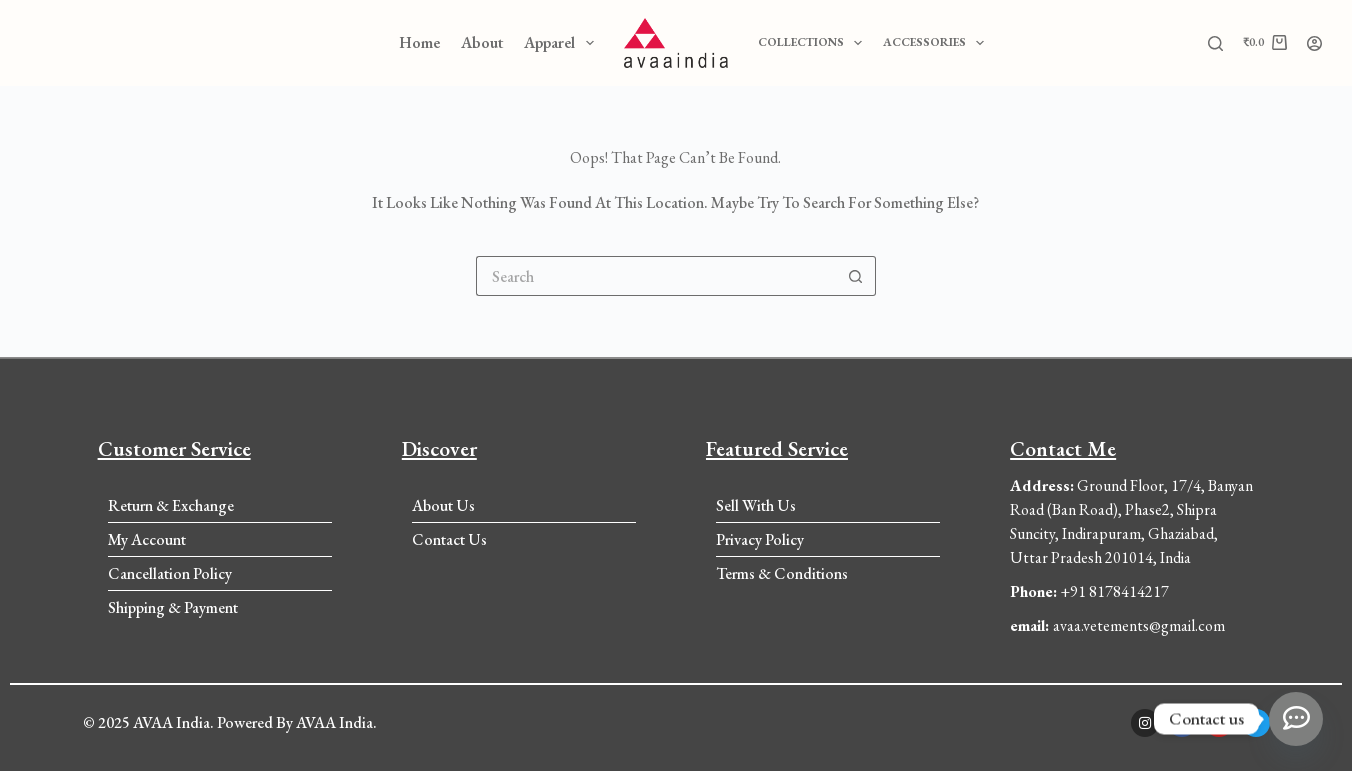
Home (419, 42)
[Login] (1314, 43)
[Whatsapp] (1296, 719)
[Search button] (856, 276)
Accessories (937, 43)
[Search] (1215, 43)
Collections (814, 43)
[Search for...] (656, 276)
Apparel (563, 43)
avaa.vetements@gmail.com (1117, 625)
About (482, 42)
